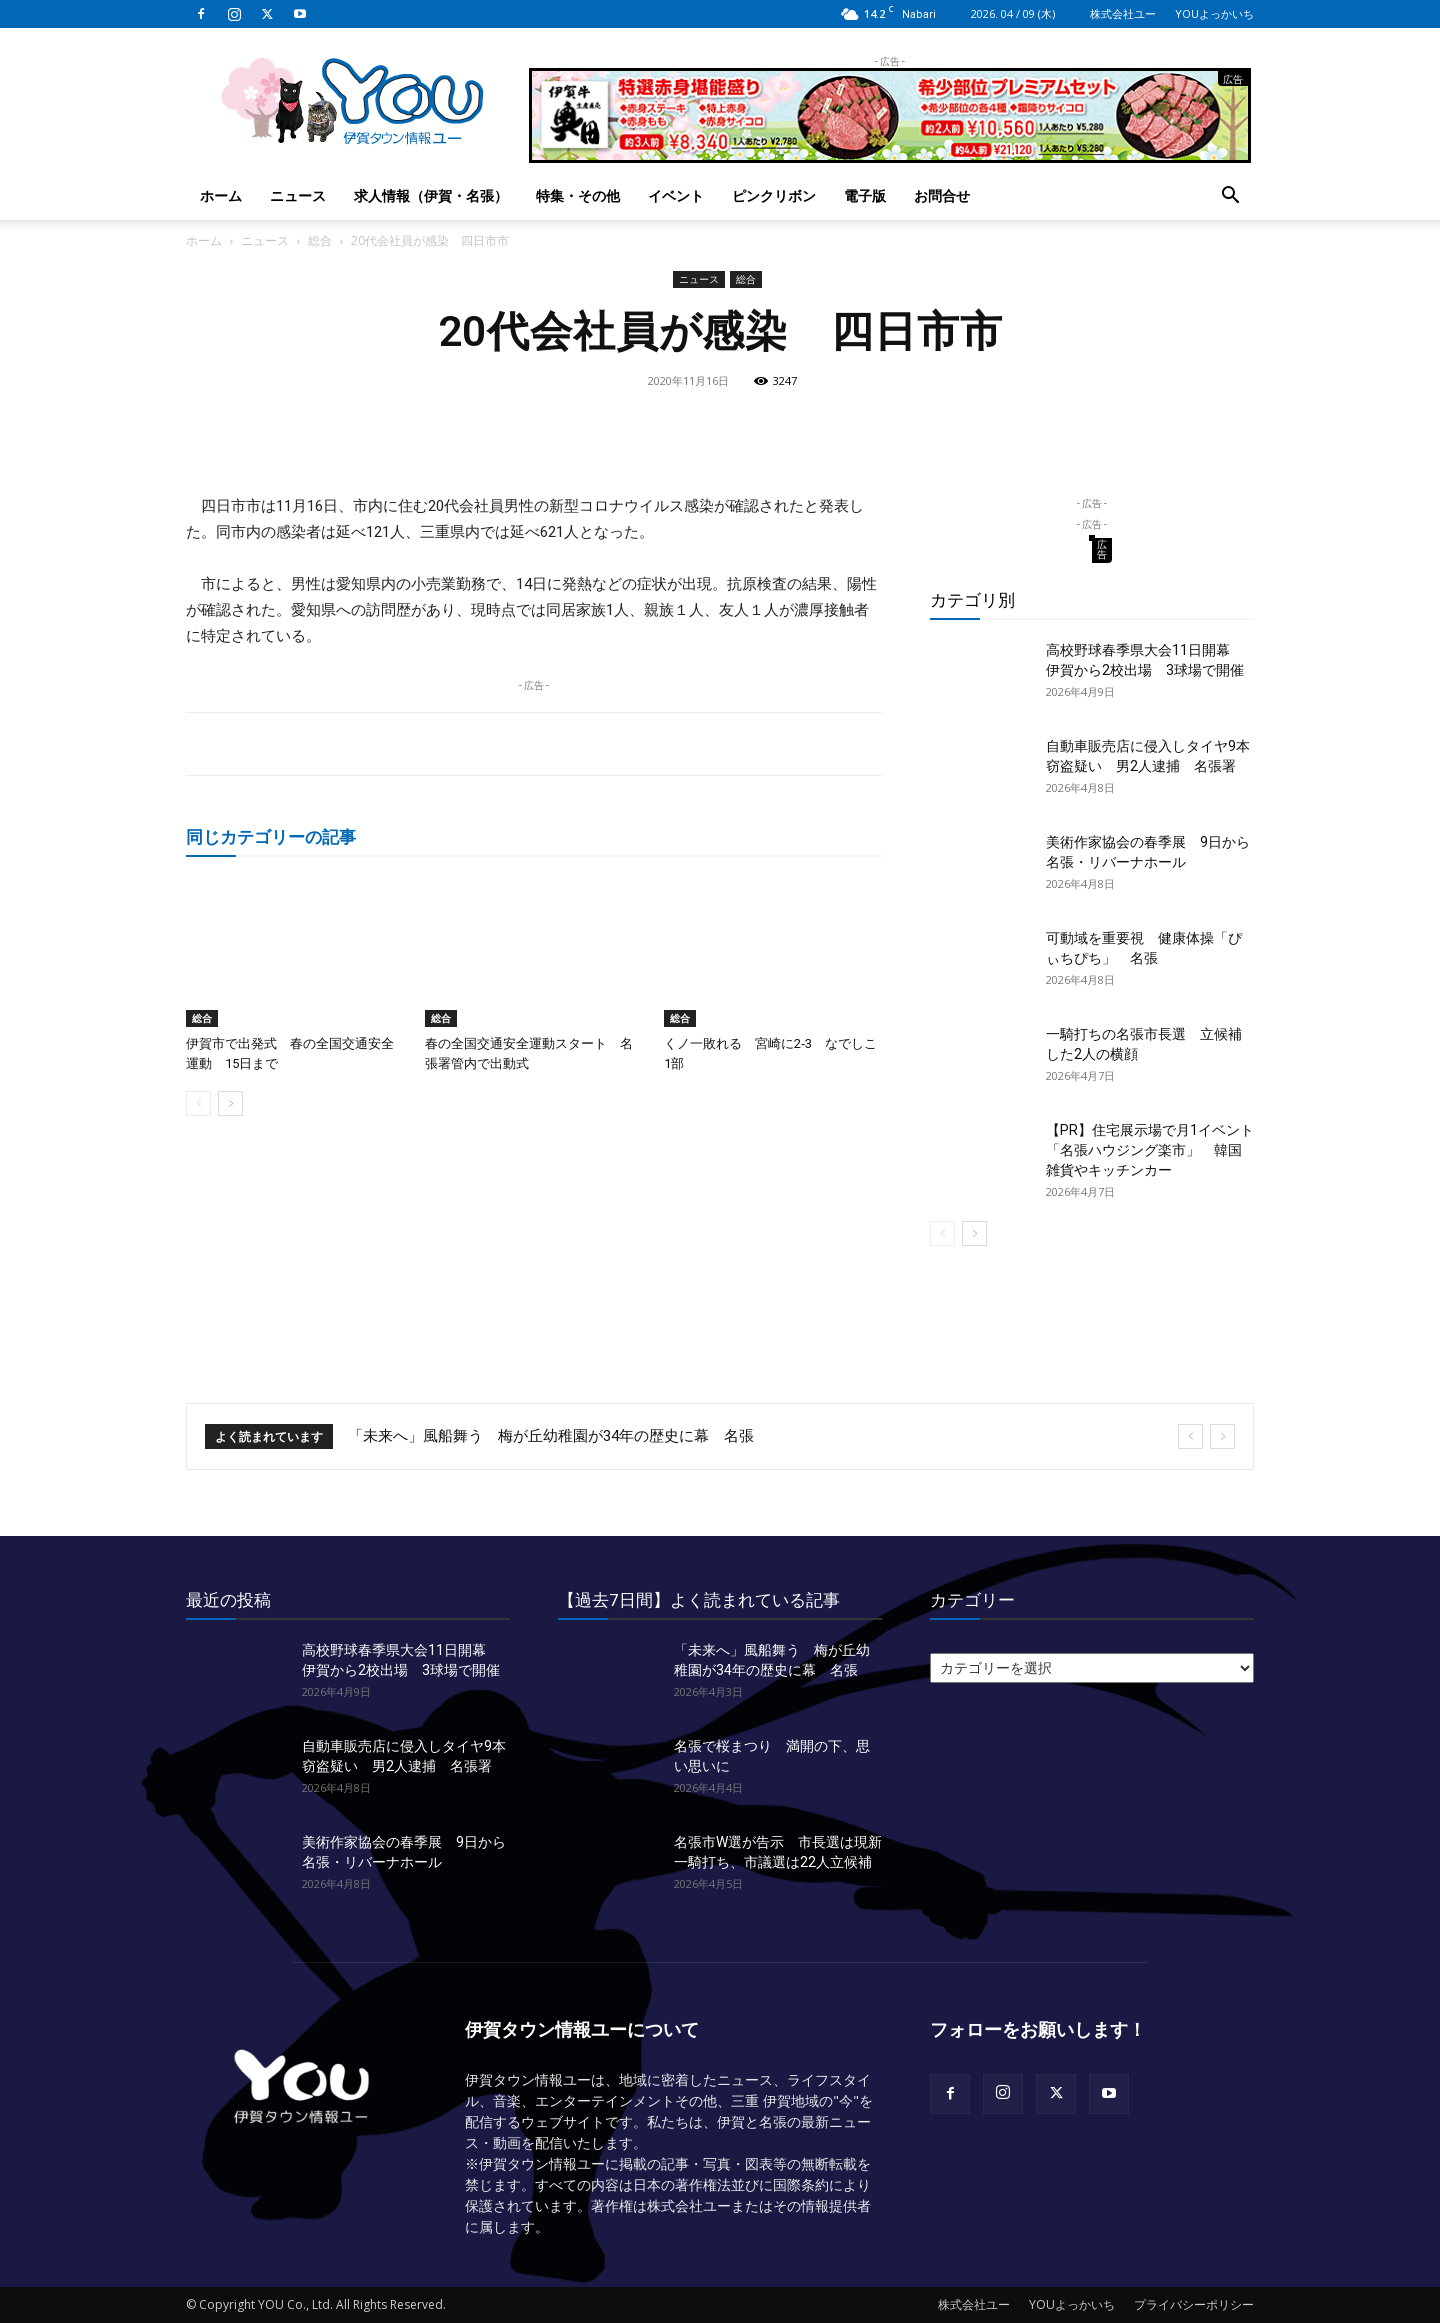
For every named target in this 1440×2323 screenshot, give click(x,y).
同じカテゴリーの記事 (271, 836)
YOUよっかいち (1214, 13)
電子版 (865, 195)
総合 (320, 240)
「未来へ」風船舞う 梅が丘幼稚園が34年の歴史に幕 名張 (551, 1436)
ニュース (298, 195)
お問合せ (942, 195)
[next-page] (230, 1103)
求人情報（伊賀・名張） (431, 195)
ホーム (221, 195)
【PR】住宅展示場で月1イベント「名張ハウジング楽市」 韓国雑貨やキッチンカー (1150, 1150)
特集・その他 (578, 195)
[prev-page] (198, 1103)
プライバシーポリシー (1194, 2304)
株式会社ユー (1123, 13)
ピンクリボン (774, 195)
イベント (676, 195)
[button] (1230, 197)
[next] (1222, 1436)
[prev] (1190, 1436)
